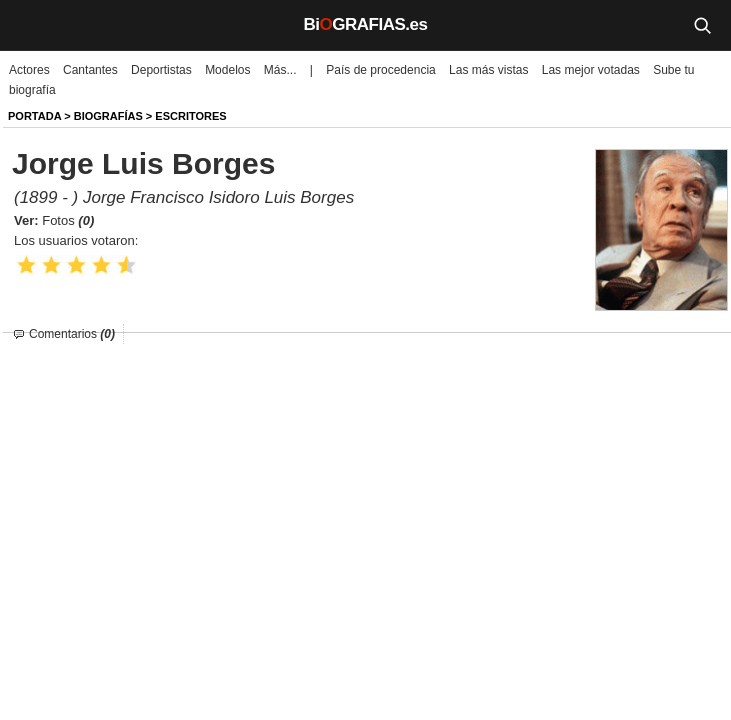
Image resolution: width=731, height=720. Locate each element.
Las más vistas (488, 70)
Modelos (227, 70)
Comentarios (72, 334)
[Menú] (30, 25)
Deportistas (161, 70)
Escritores (190, 116)
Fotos (68, 220)
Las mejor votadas (591, 70)
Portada (34, 116)
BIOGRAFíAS (108, 116)
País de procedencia (380, 70)
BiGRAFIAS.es (366, 24)
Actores (29, 70)
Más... (280, 70)
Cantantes (90, 70)
